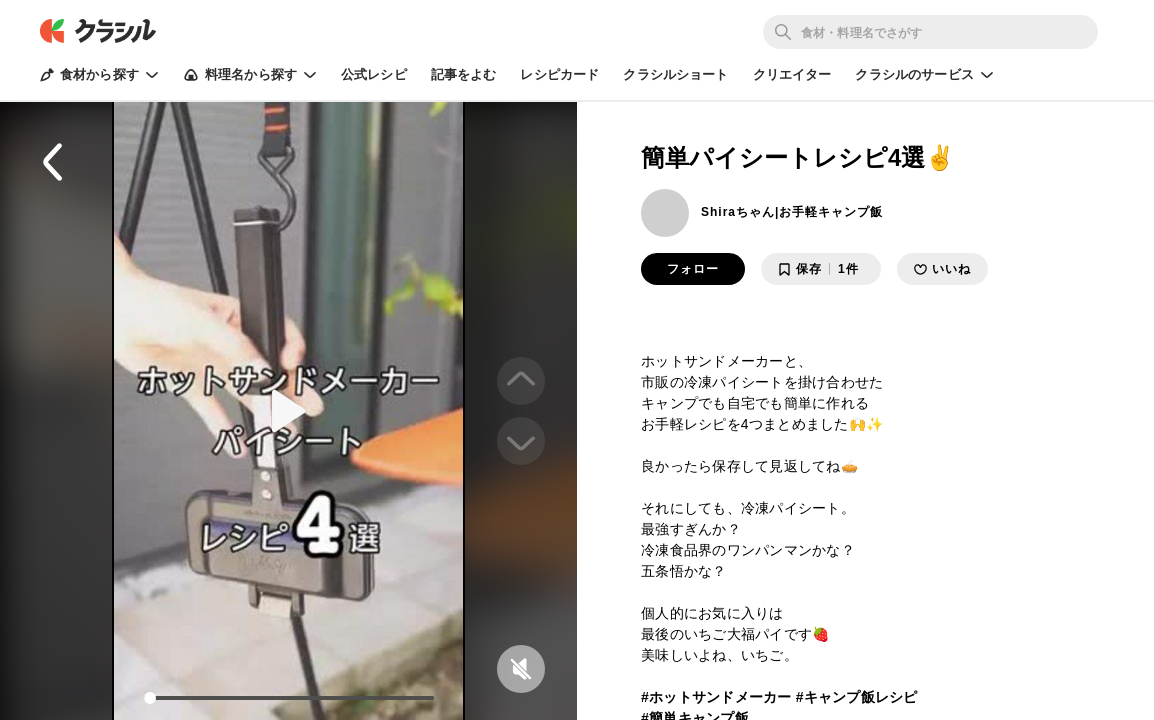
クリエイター (792, 74)
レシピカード (559, 74)
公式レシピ (374, 74)
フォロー (693, 269)
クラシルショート (675, 74)
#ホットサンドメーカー (716, 697)
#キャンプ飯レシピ (857, 697)
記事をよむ (464, 74)
